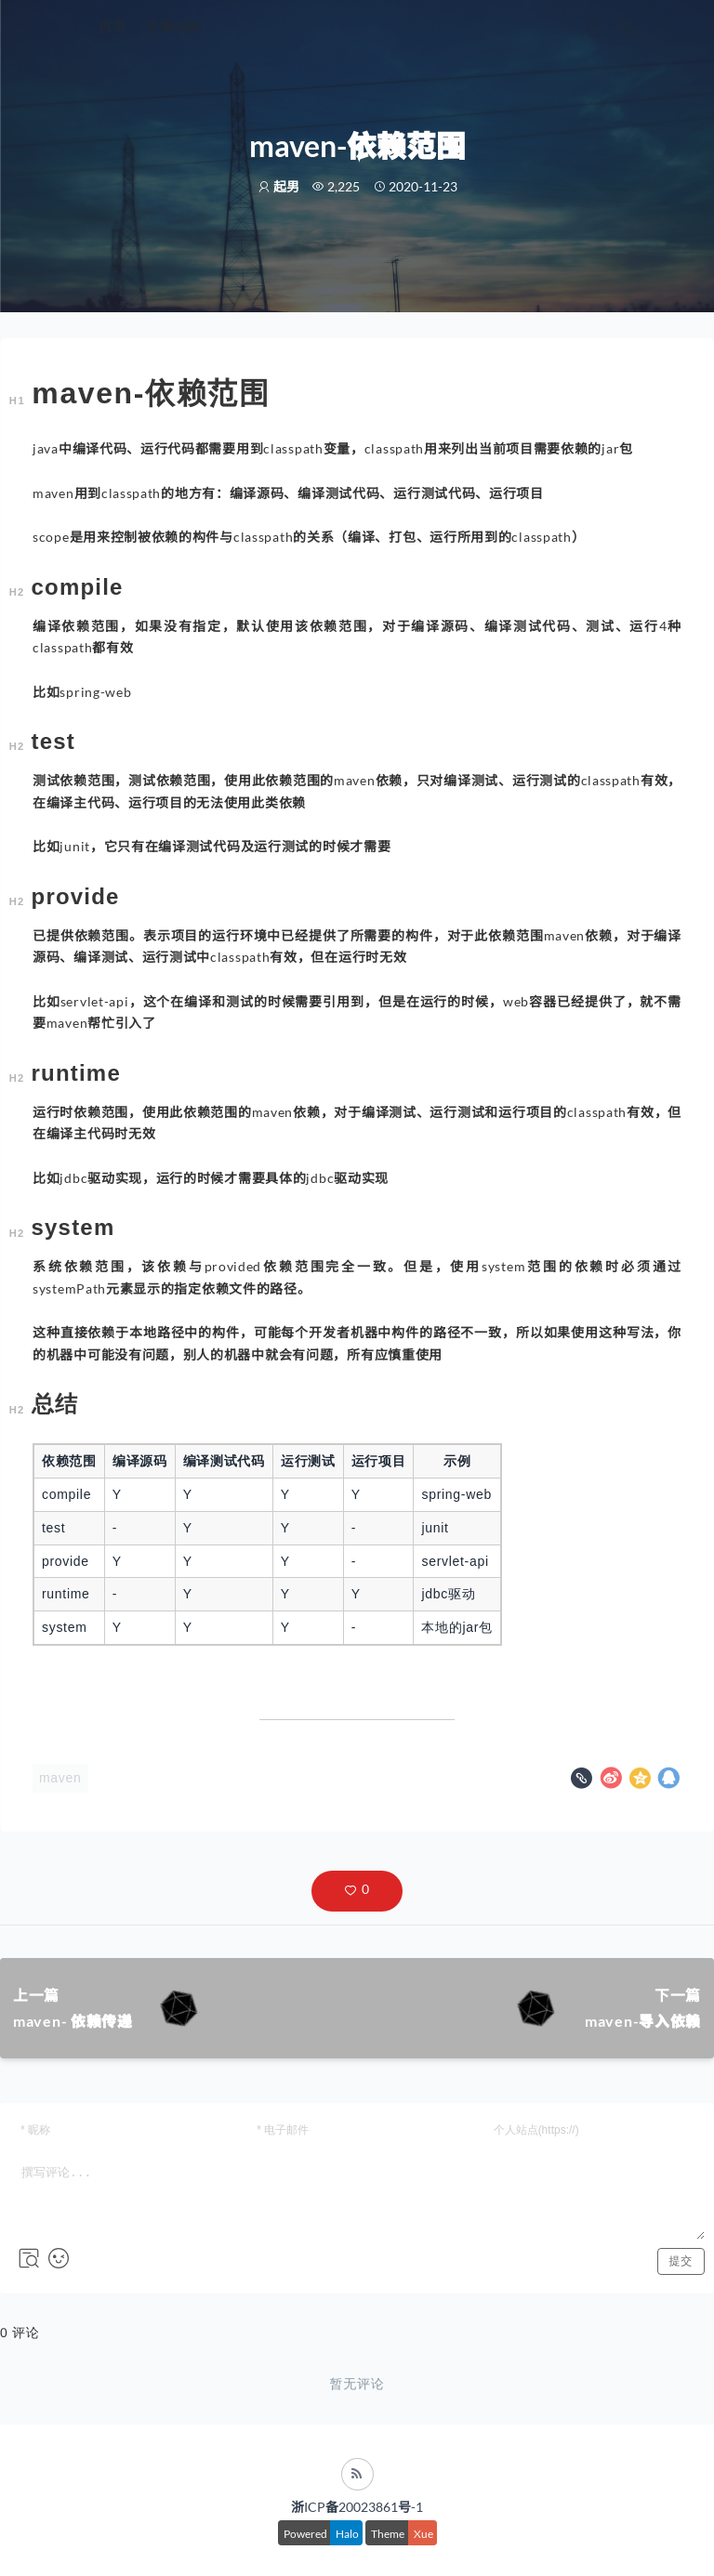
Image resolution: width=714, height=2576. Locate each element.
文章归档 (173, 27)
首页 (112, 27)
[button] (357, 1891)
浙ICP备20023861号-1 (357, 2507)
